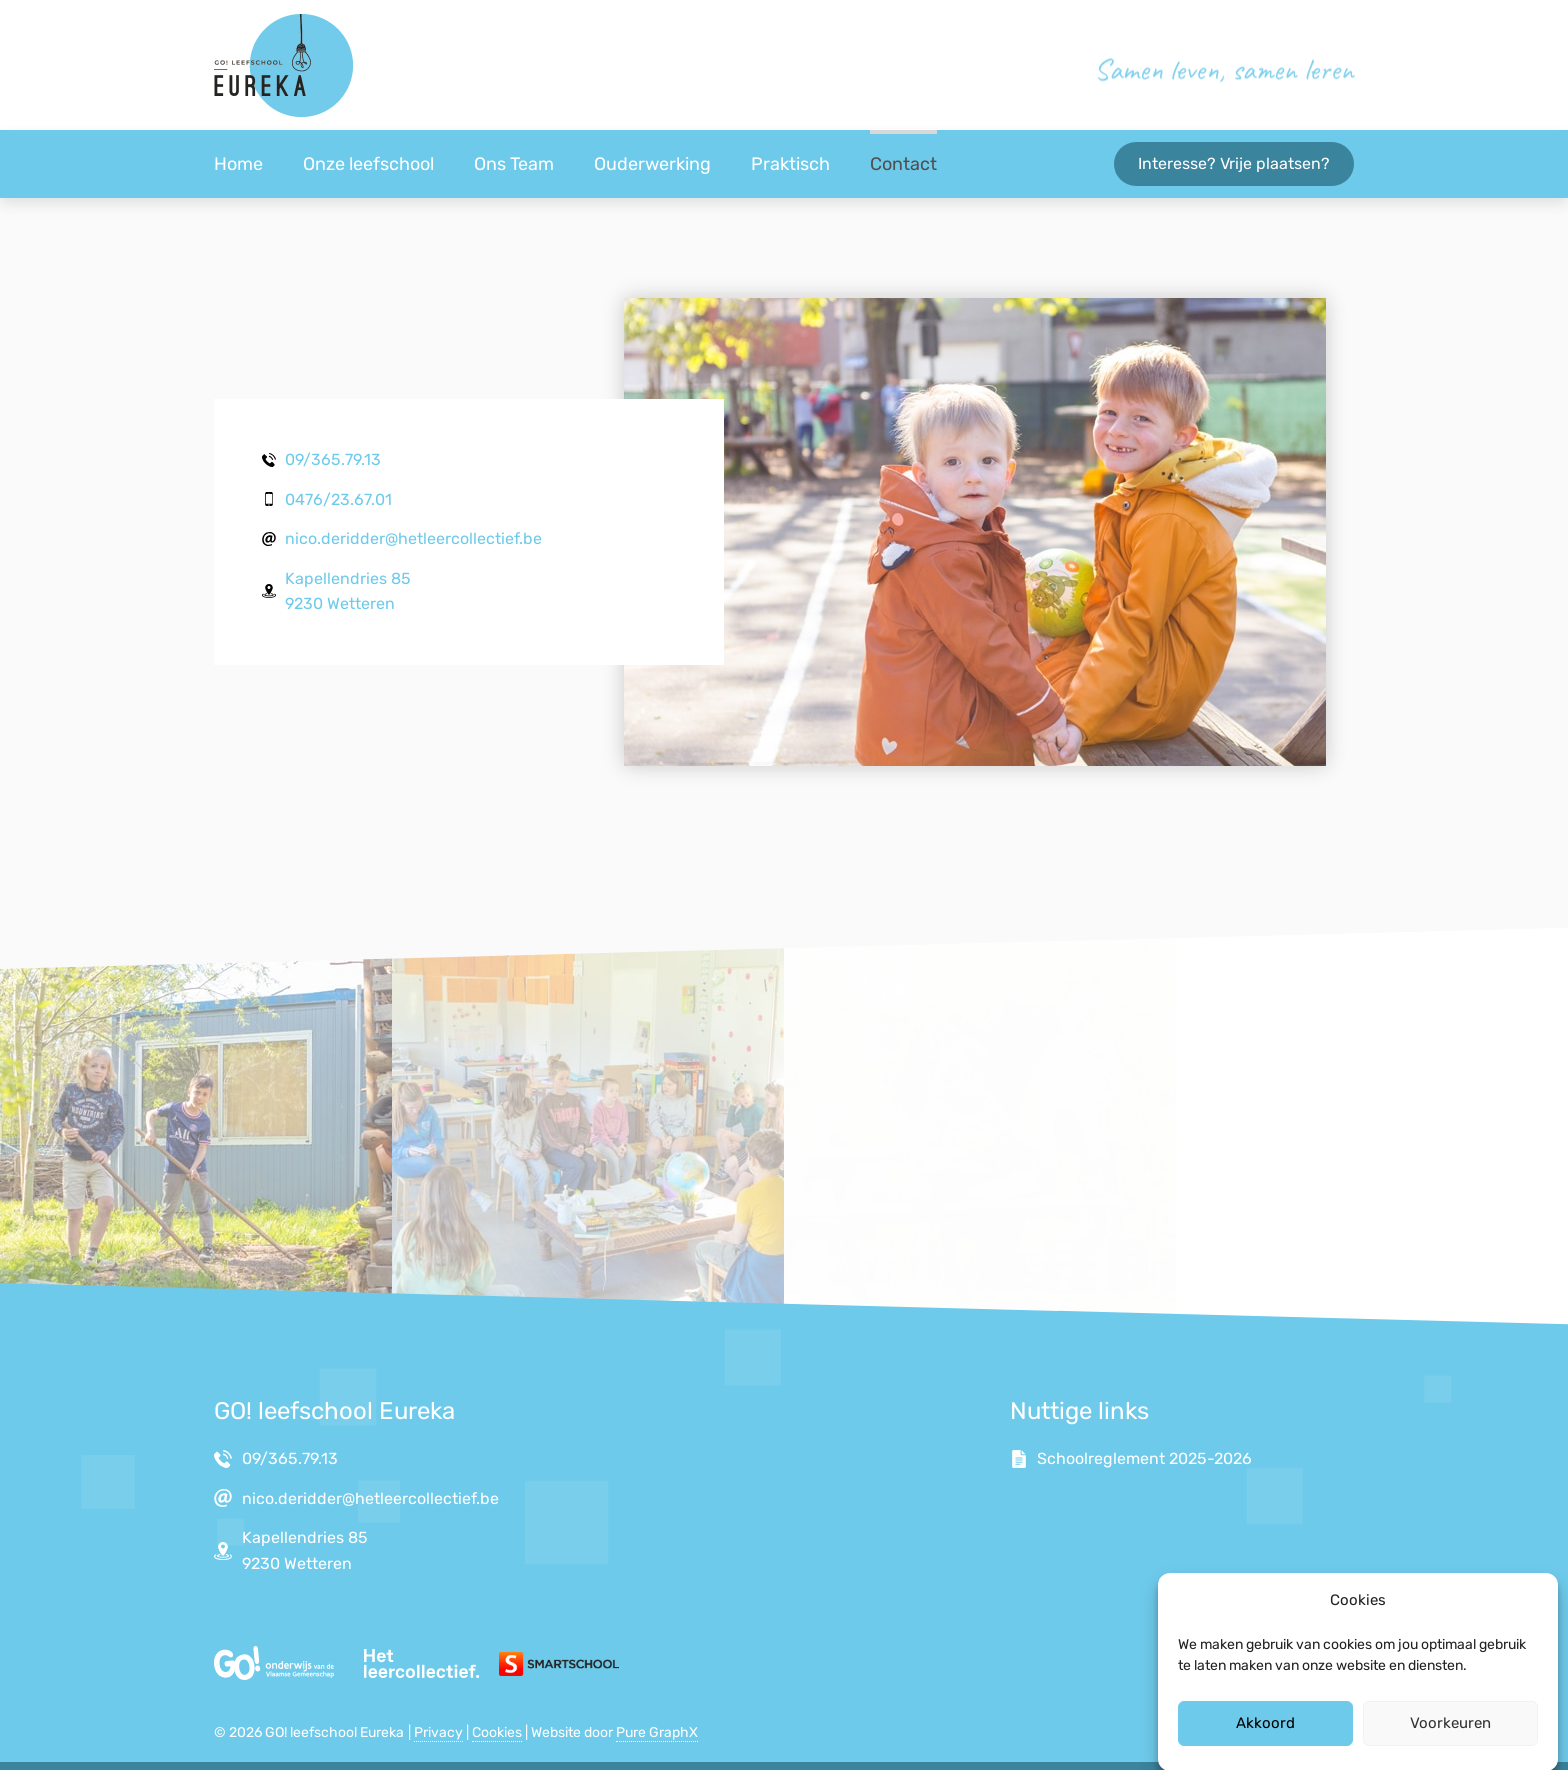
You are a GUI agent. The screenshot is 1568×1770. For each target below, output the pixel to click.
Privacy (438, 1732)
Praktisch (790, 164)
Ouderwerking (652, 164)
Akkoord (1265, 1737)
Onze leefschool (368, 164)
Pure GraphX (657, 1732)
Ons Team (514, 164)
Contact (903, 164)
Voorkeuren (1450, 1737)
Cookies (497, 1732)
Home (238, 164)
